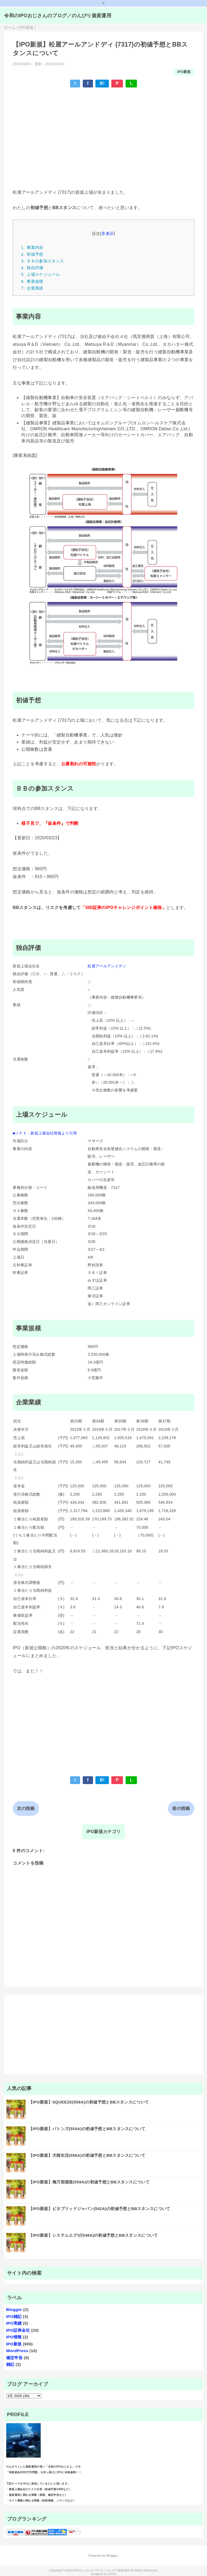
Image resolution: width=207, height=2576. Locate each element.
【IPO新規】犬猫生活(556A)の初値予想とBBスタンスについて (87, 2155)
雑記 (10, 2364)
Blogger (14, 2309)
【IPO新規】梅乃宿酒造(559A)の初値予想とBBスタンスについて (89, 2182)
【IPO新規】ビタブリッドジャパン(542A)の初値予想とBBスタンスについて (99, 2208)
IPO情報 (14, 2337)
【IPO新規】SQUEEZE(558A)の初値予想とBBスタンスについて (89, 2102)
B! (102, 83)
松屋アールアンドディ (107, 966)
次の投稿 (25, 1808)
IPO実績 (14, 2323)
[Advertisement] (103, 131)
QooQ (112, 2573)
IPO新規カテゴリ (103, 1831)
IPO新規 (184, 72)
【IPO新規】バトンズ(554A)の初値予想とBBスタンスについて (87, 2128)
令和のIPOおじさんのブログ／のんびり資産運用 (57, 15)
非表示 (107, 233)
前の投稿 (181, 1808)
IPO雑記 (14, 2316)
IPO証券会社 (18, 2330)
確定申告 (14, 2357)
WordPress (17, 2350)
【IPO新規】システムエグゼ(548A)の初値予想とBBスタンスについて (93, 2235)
